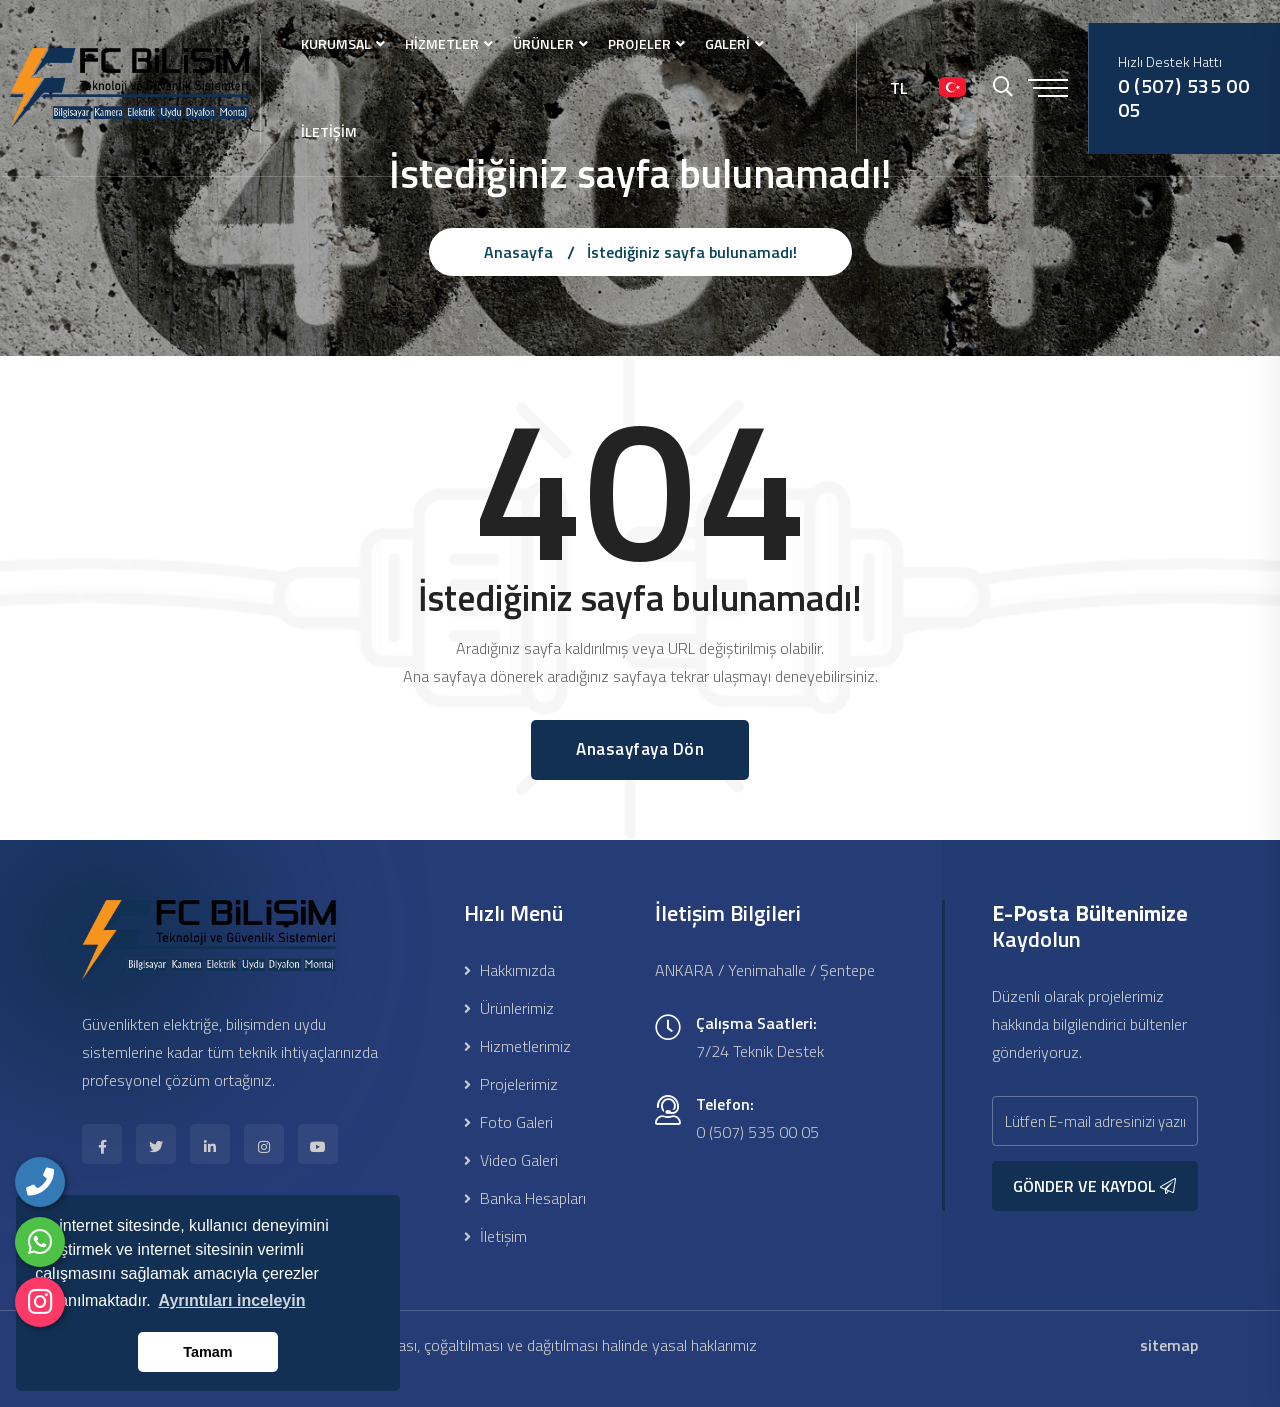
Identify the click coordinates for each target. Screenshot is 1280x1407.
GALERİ (727, 43)
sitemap (1169, 1345)
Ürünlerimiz (509, 1008)
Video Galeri (511, 1160)
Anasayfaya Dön (640, 749)
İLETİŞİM (329, 131)
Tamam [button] (207, 1352)
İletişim (495, 1236)
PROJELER (639, 43)
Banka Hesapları (525, 1198)
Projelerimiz (511, 1084)
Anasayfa (518, 252)
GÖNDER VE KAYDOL (1094, 1186)
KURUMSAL (336, 43)
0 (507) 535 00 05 (1183, 98)
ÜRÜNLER (543, 43)
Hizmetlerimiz (517, 1046)
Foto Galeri (508, 1122)
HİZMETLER (442, 43)
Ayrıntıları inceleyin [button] (231, 1300)
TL (899, 88)
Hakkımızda (509, 970)
